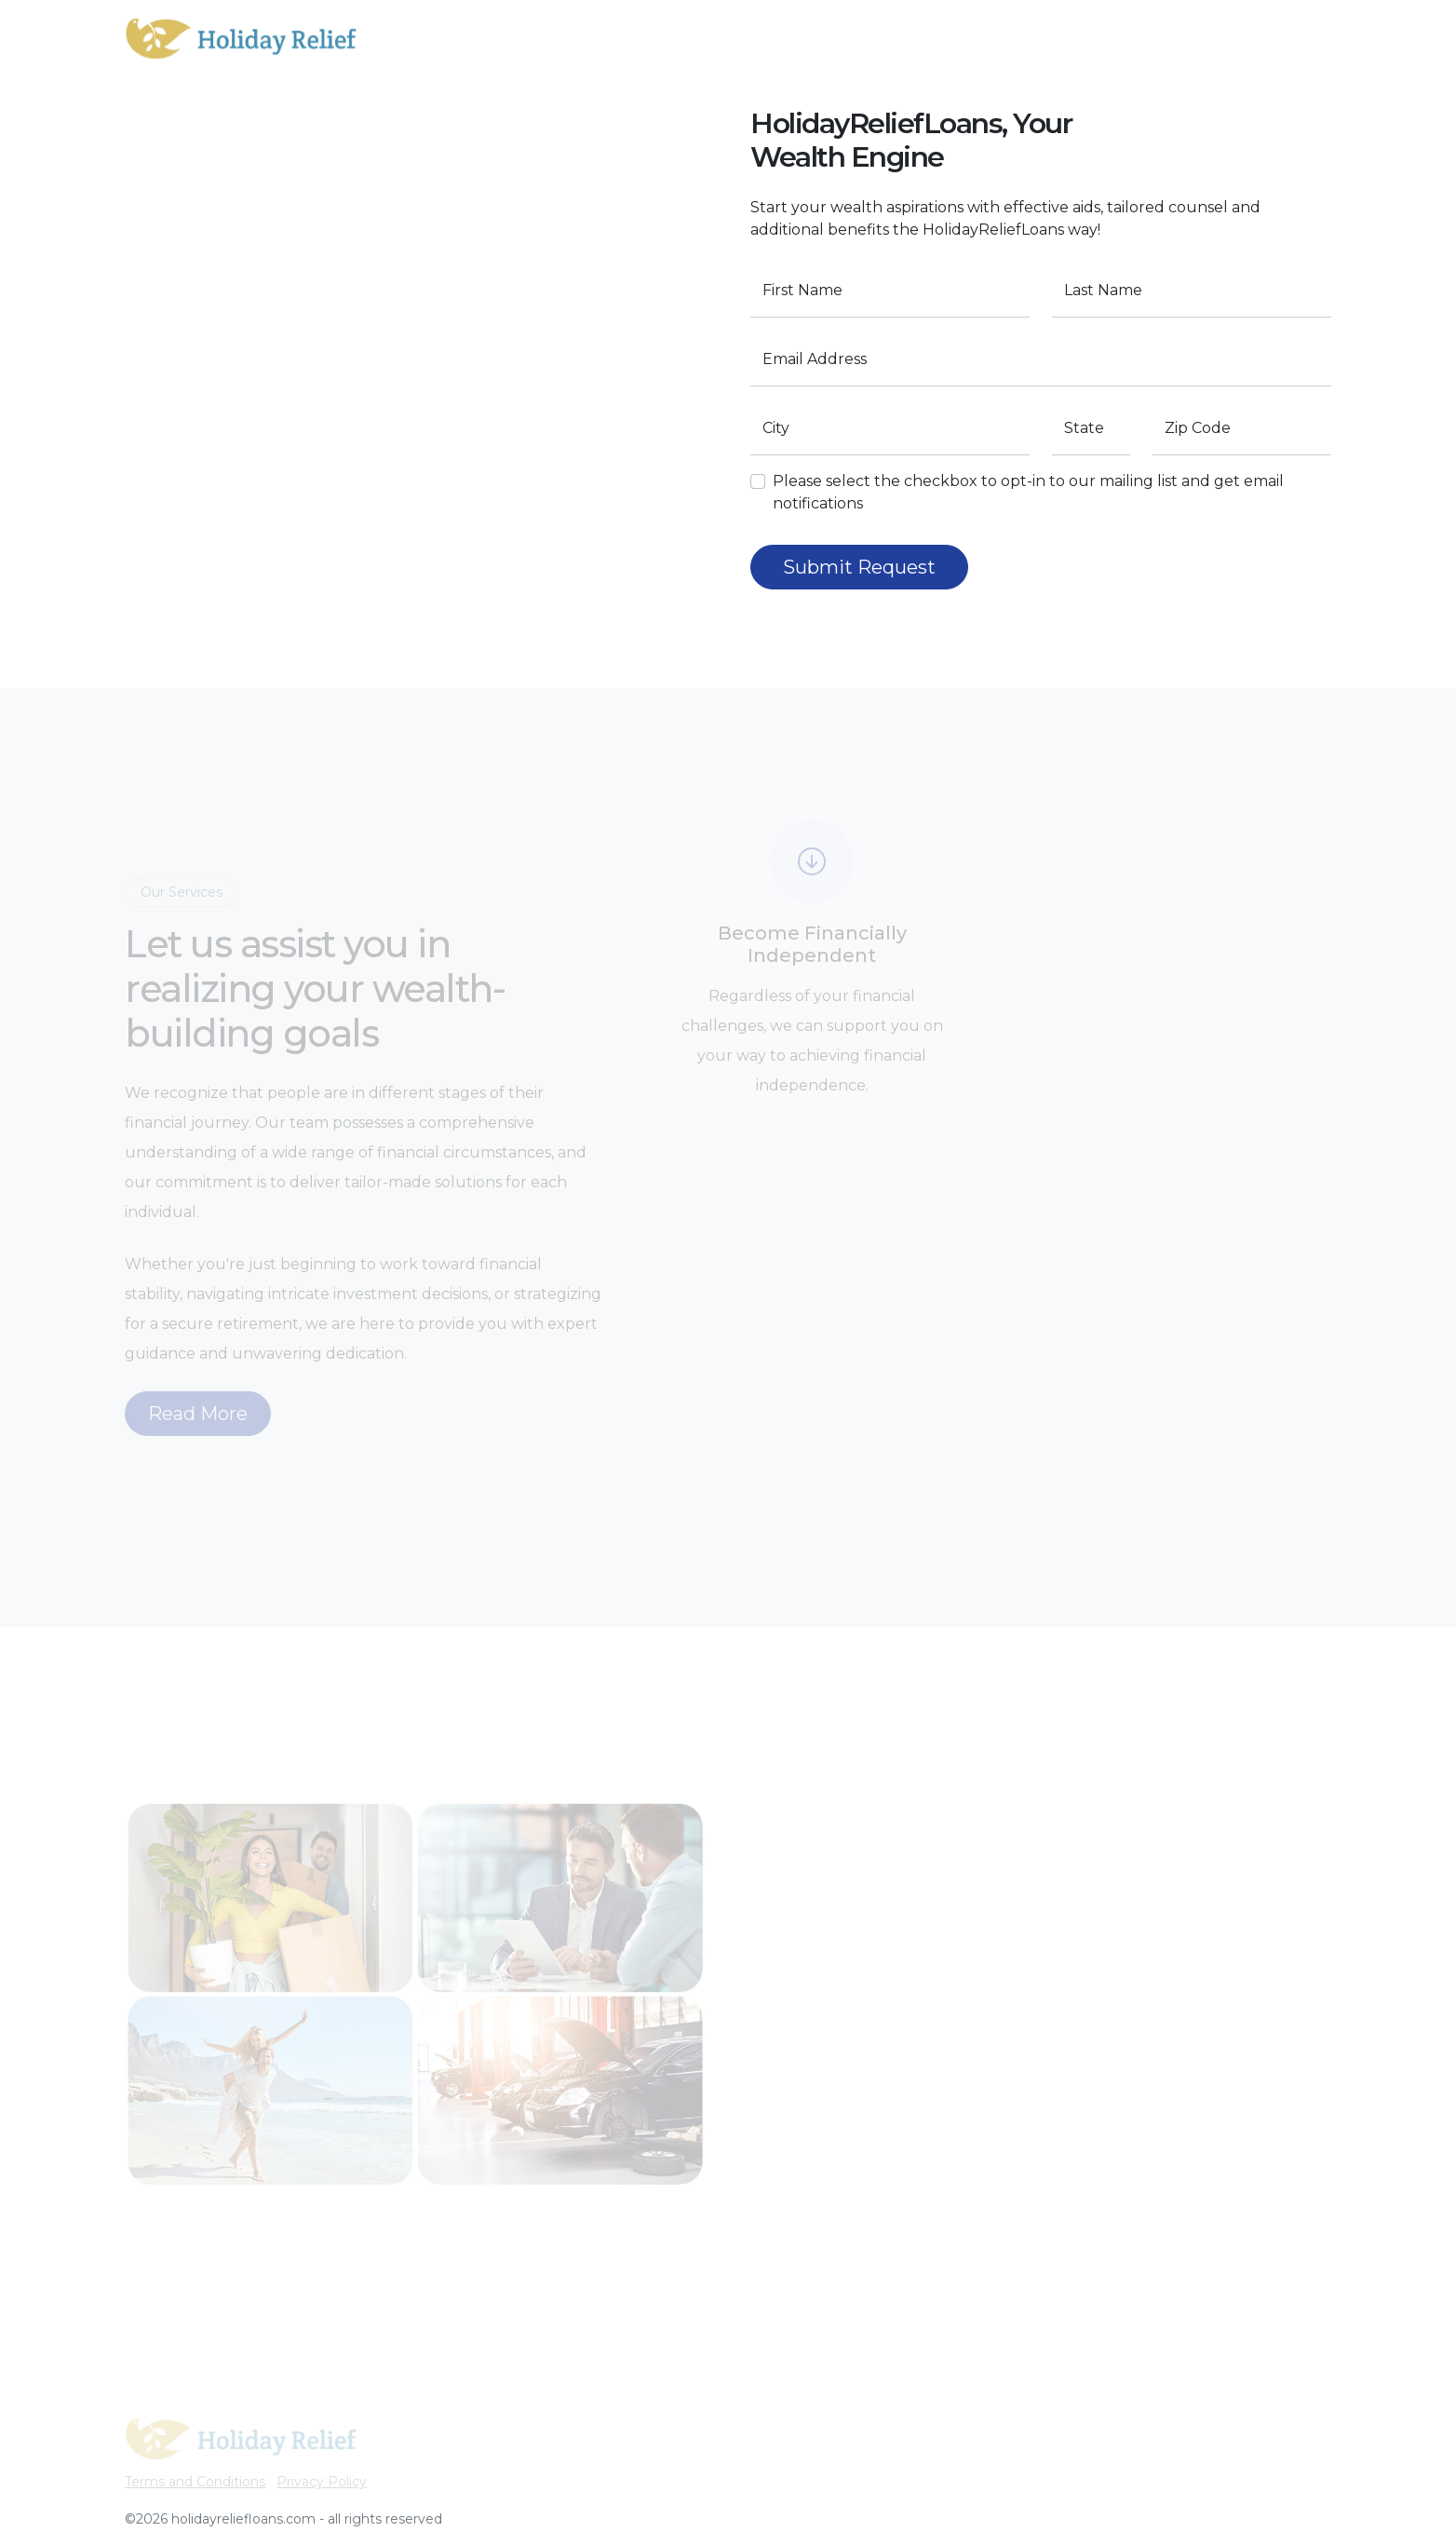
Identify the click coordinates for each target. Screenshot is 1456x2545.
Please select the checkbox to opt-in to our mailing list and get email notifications (1034, 492)
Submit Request (865, 567)
